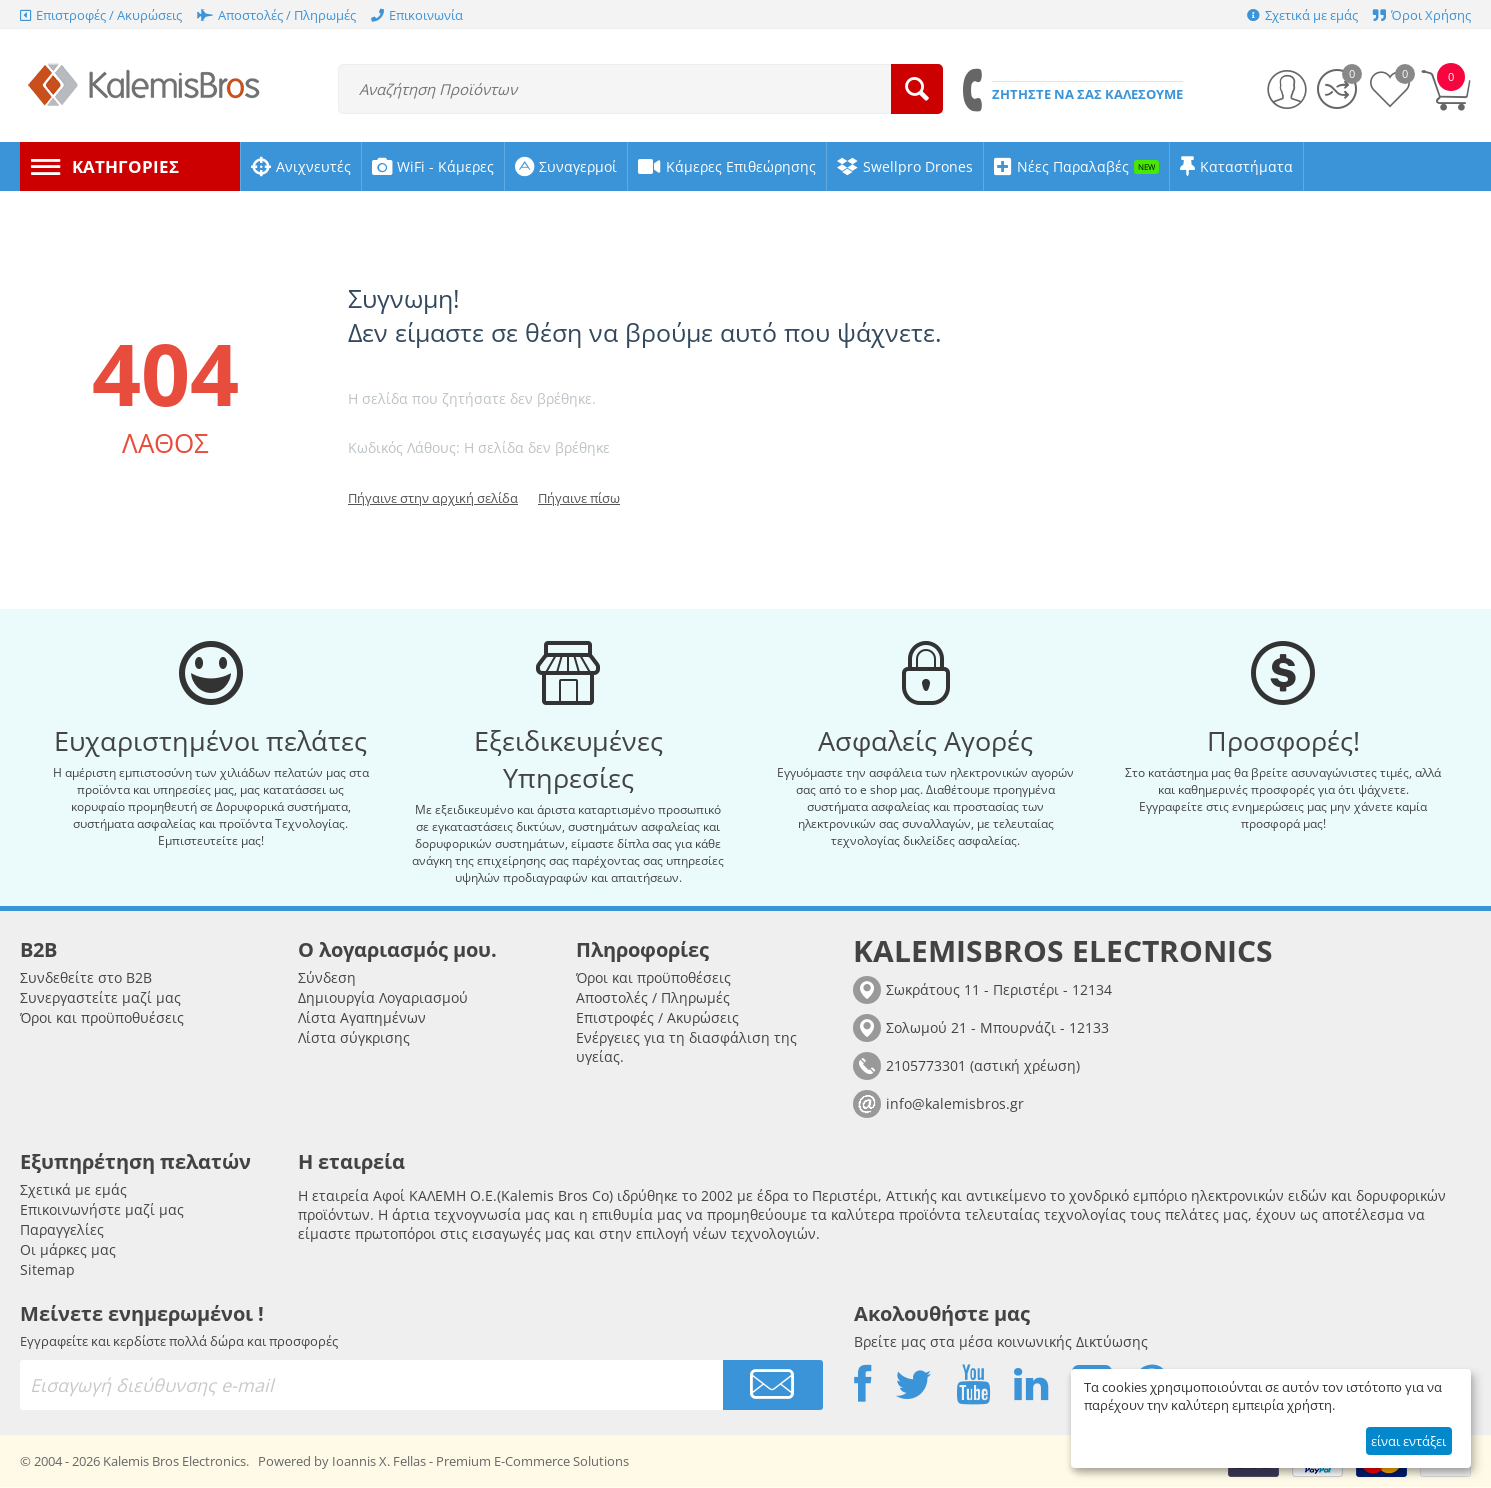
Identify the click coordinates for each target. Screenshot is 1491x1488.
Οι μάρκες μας (68, 1250)
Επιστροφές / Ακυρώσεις (657, 1018)
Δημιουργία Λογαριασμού (383, 998)
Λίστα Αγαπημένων (362, 1018)
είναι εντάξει (1408, 1441)
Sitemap (47, 1270)
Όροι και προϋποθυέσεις (102, 1018)
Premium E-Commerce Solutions (532, 1462)
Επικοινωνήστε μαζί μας (102, 1210)
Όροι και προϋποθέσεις (653, 978)
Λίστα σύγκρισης (354, 1038)
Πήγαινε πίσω (579, 498)
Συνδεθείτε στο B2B (86, 978)
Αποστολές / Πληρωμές (653, 998)
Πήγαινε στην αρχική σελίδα (433, 498)
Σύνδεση (327, 978)
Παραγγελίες (62, 1230)
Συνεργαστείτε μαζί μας (100, 998)
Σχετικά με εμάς (73, 1190)
